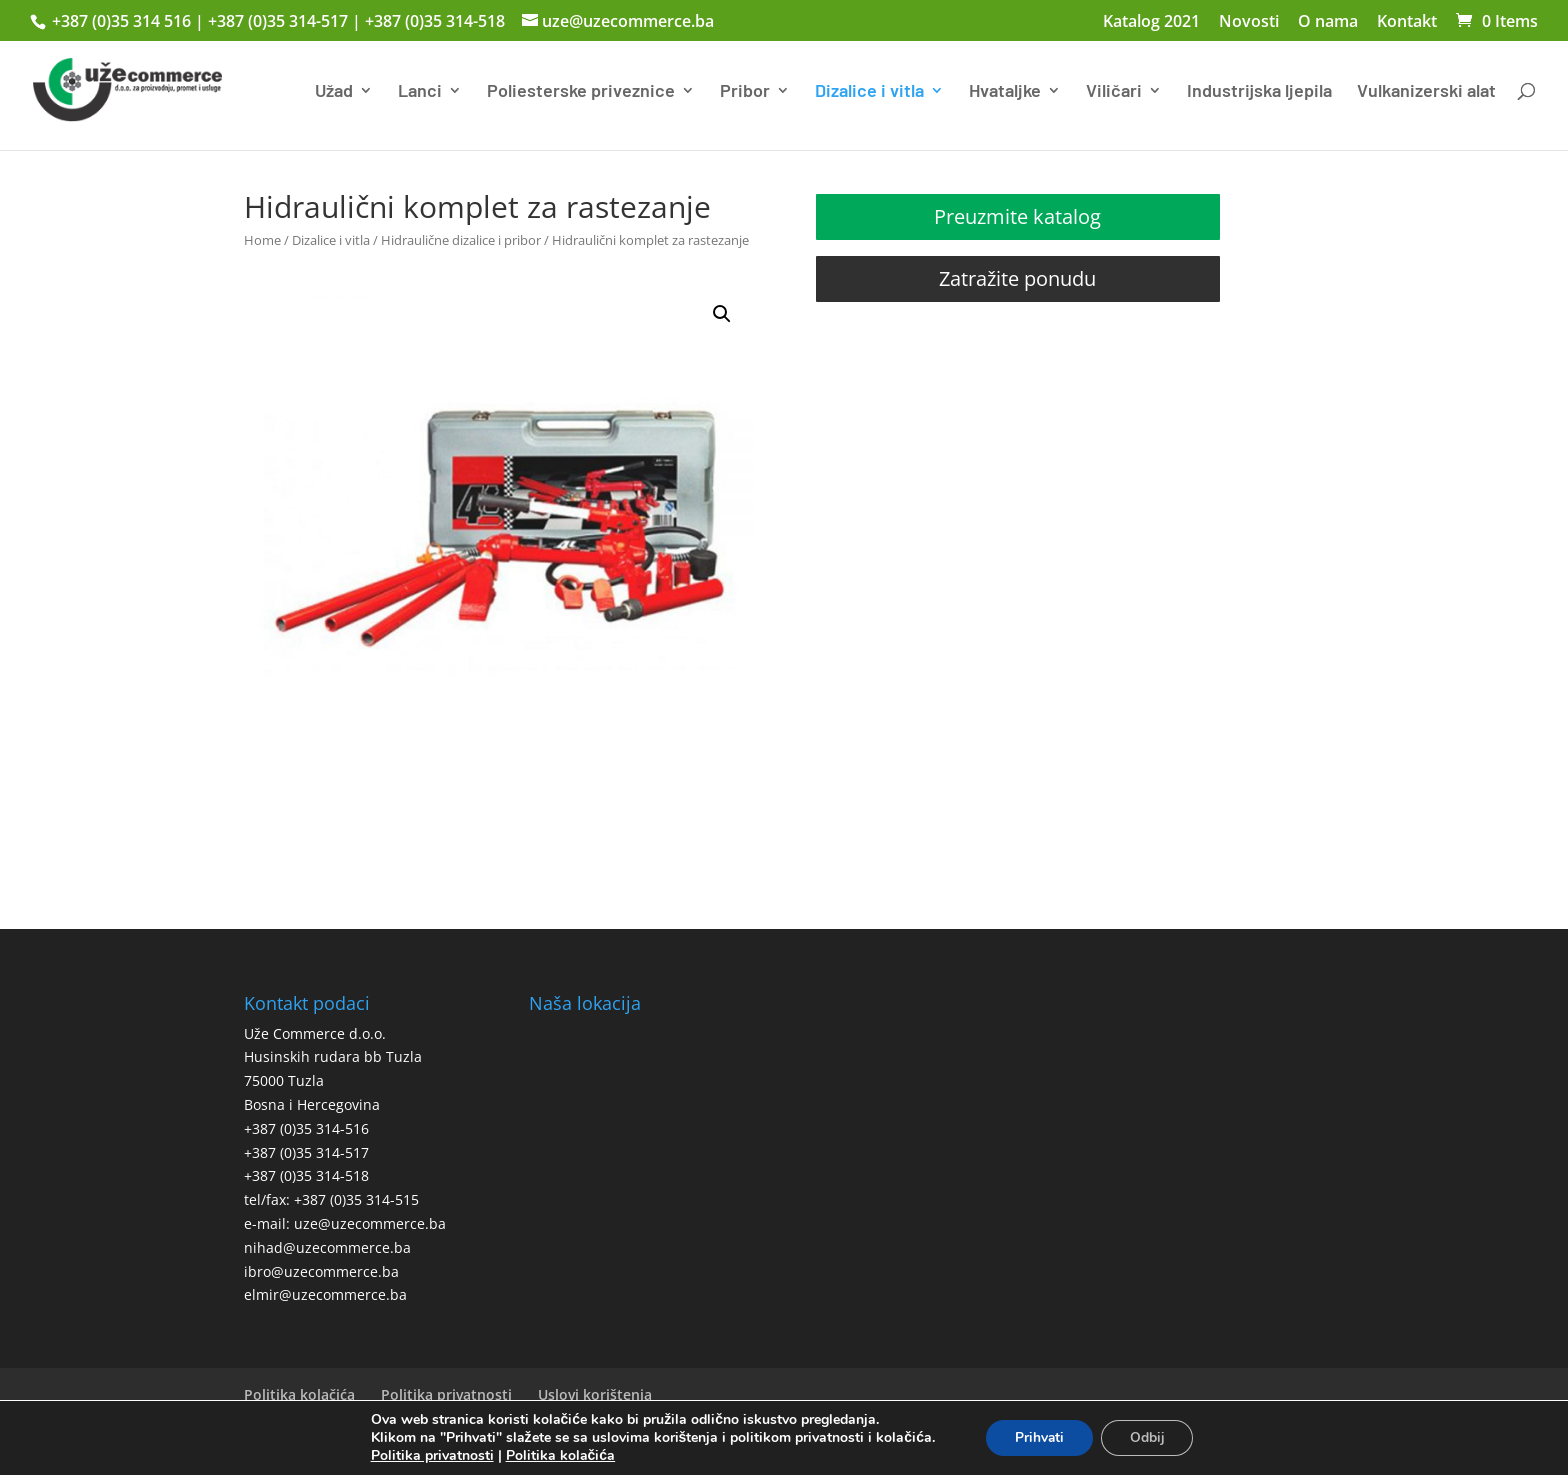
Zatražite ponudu (1017, 278)
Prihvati (1038, 1437)
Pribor (745, 92)
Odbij (1148, 1437)
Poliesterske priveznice (581, 92)
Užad (334, 92)
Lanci (420, 92)
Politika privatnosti (446, 1394)
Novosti (1249, 22)
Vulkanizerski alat (1426, 92)
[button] (722, 314)
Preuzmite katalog (1017, 216)
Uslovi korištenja (595, 1394)
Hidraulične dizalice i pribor (461, 240)
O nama (1328, 22)
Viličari (1114, 92)
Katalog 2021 (1151, 22)
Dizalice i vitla (869, 92)
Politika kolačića (299, 1394)
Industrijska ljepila (1259, 92)
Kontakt (1407, 22)
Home (262, 240)
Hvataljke (1005, 92)
